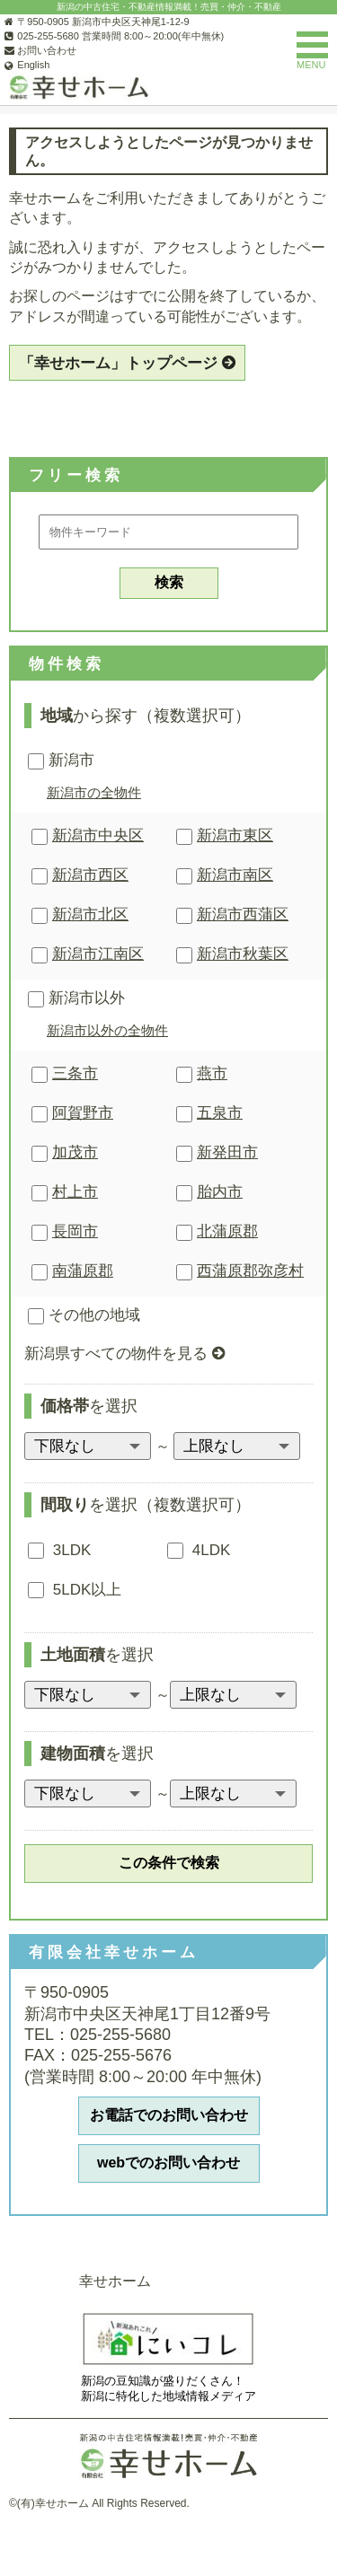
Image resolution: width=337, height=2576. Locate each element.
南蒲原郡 (82, 1270)
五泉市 (220, 1112)
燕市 (212, 1073)
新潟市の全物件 (94, 792)
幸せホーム (115, 2281)
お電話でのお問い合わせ (169, 2115)
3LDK (59, 1550)
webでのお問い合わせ (168, 2162)
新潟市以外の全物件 (107, 1030)
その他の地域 (84, 1316)
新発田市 (227, 1152)
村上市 (75, 1191)
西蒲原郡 (250, 1270)
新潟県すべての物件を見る (116, 1353)
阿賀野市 (82, 1112)
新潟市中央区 (98, 835)
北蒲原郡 (227, 1231)
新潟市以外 (76, 999)
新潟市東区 (235, 835)
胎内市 (220, 1191)
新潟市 (61, 761)
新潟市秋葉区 (242, 954)
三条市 (75, 1073)
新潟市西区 (90, 875)
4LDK (198, 1550)
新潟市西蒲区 (242, 914)
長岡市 (75, 1231)
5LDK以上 (74, 1589)
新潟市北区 (90, 914)
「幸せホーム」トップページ (118, 363)
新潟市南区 (235, 875)
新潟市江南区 (98, 954)
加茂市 (75, 1152)
